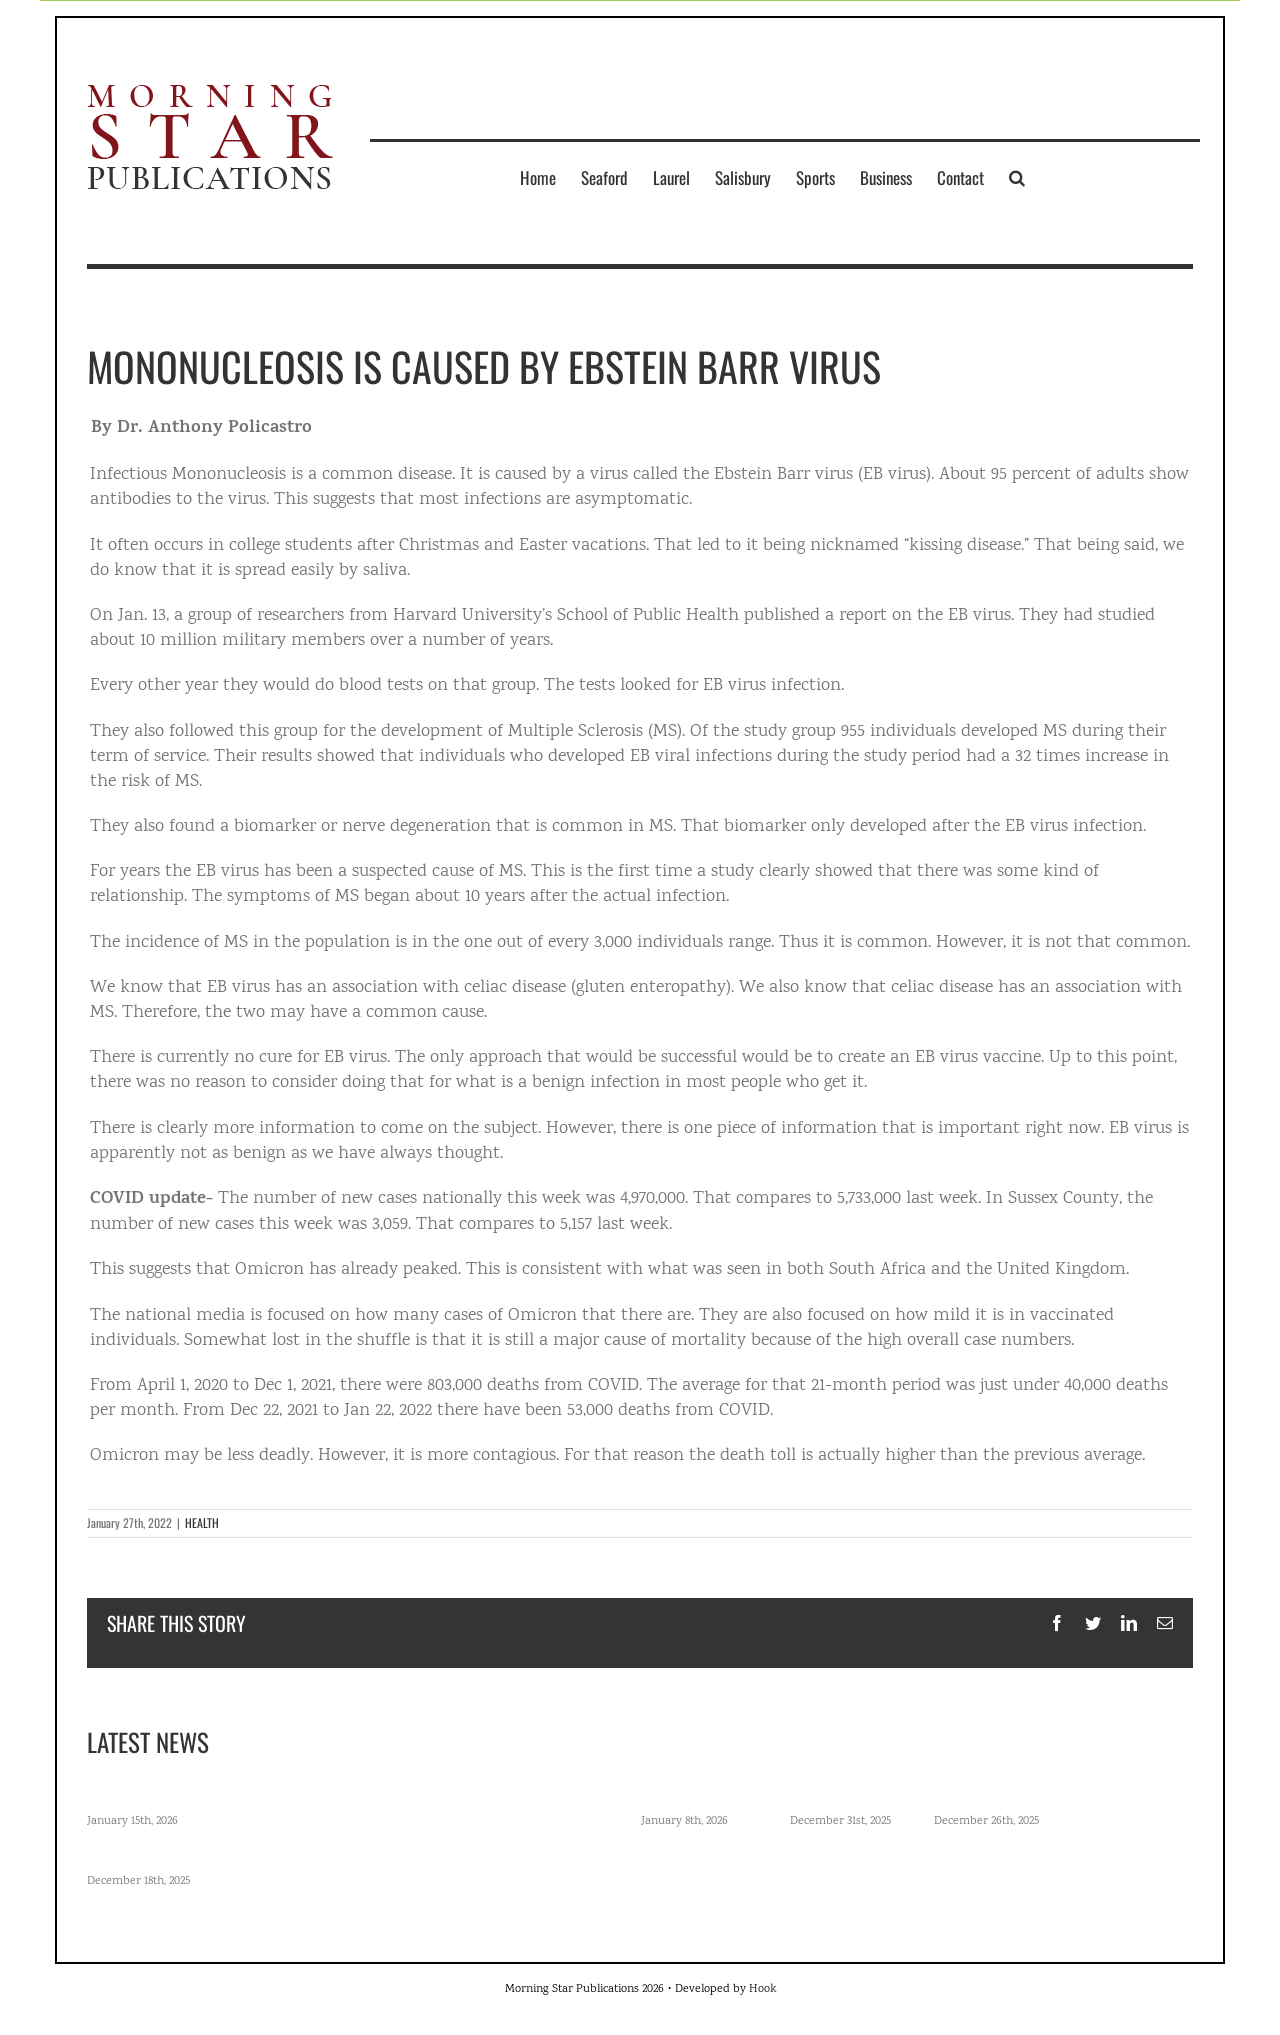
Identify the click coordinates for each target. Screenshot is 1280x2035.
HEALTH (202, 1522)
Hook (762, 1989)
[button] (1017, 177)
